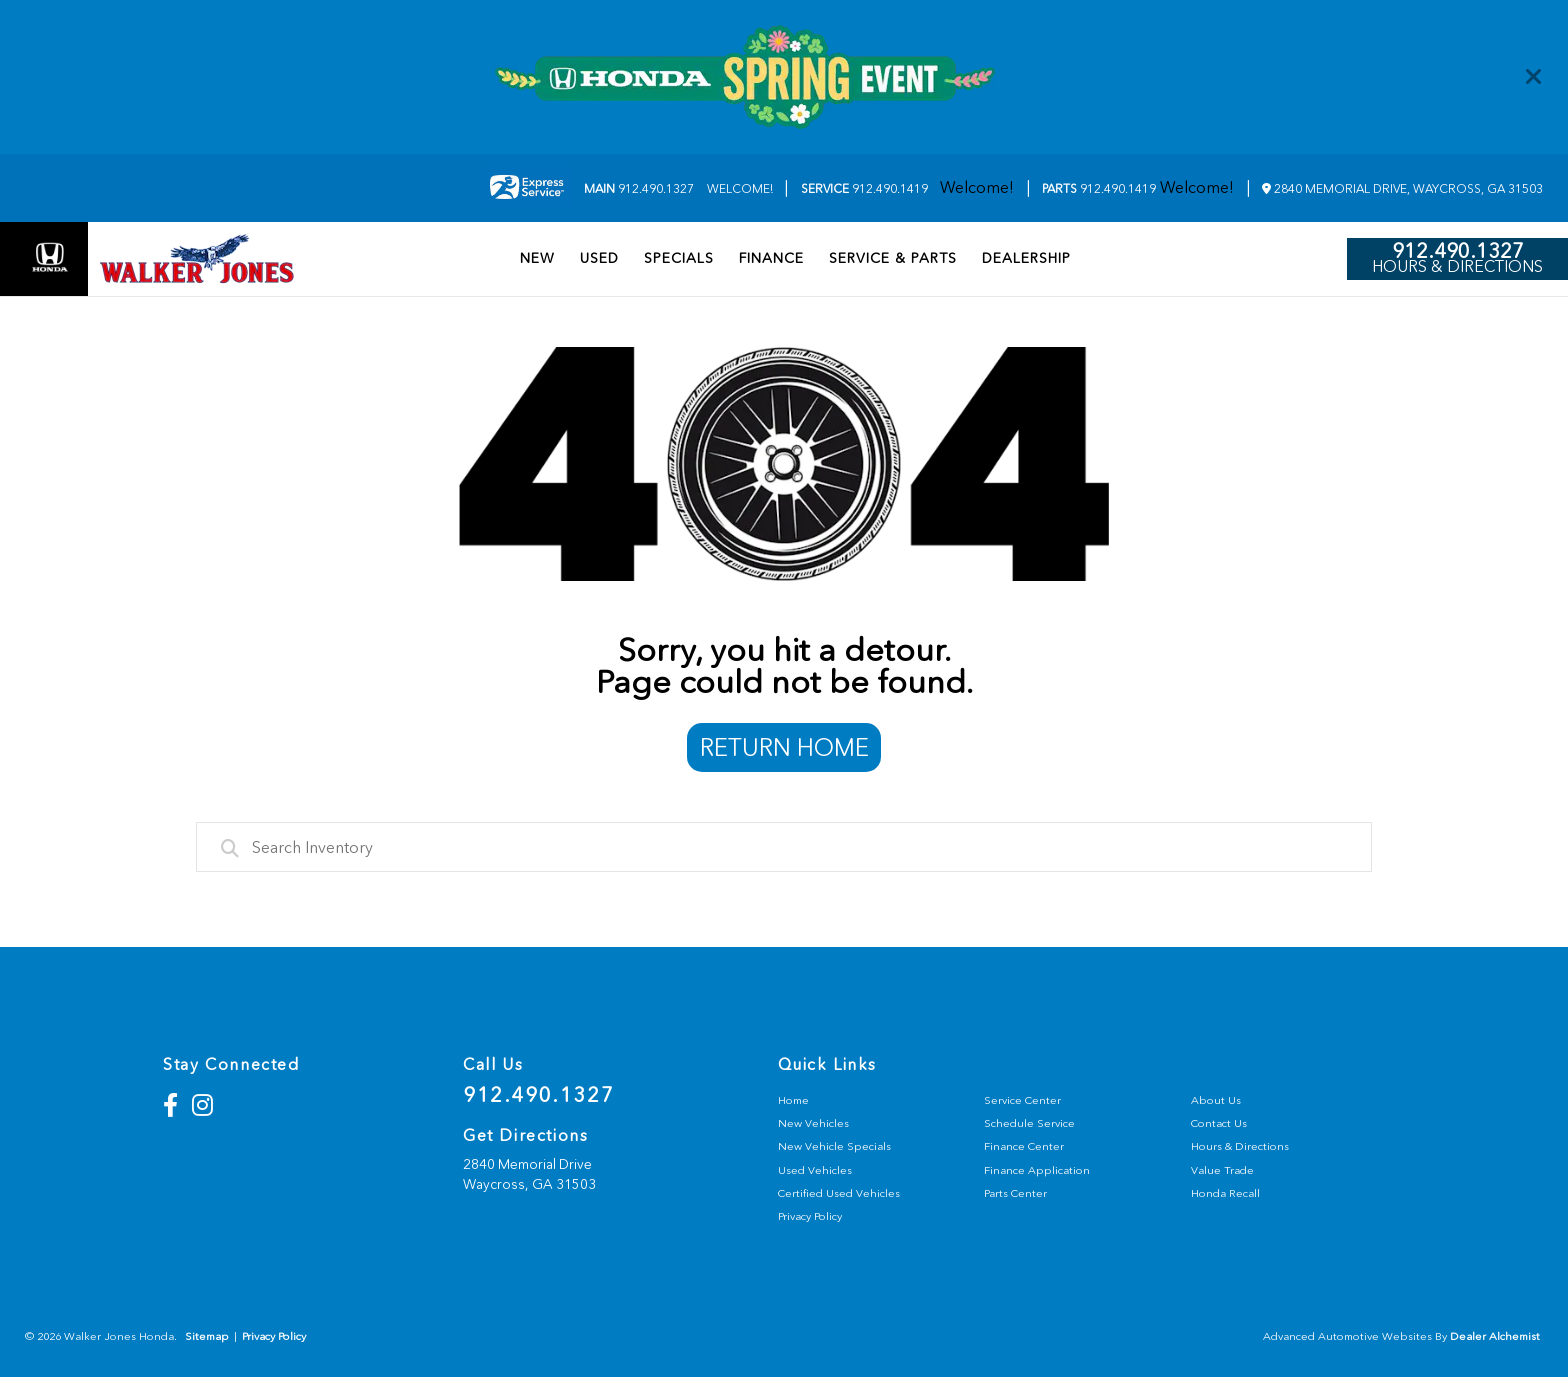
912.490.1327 (639, 189)
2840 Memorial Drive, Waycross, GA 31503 (1402, 189)
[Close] (1534, 77)
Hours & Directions (1457, 267)
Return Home (784, 747)
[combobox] (784, 847)
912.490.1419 (864, 189)
